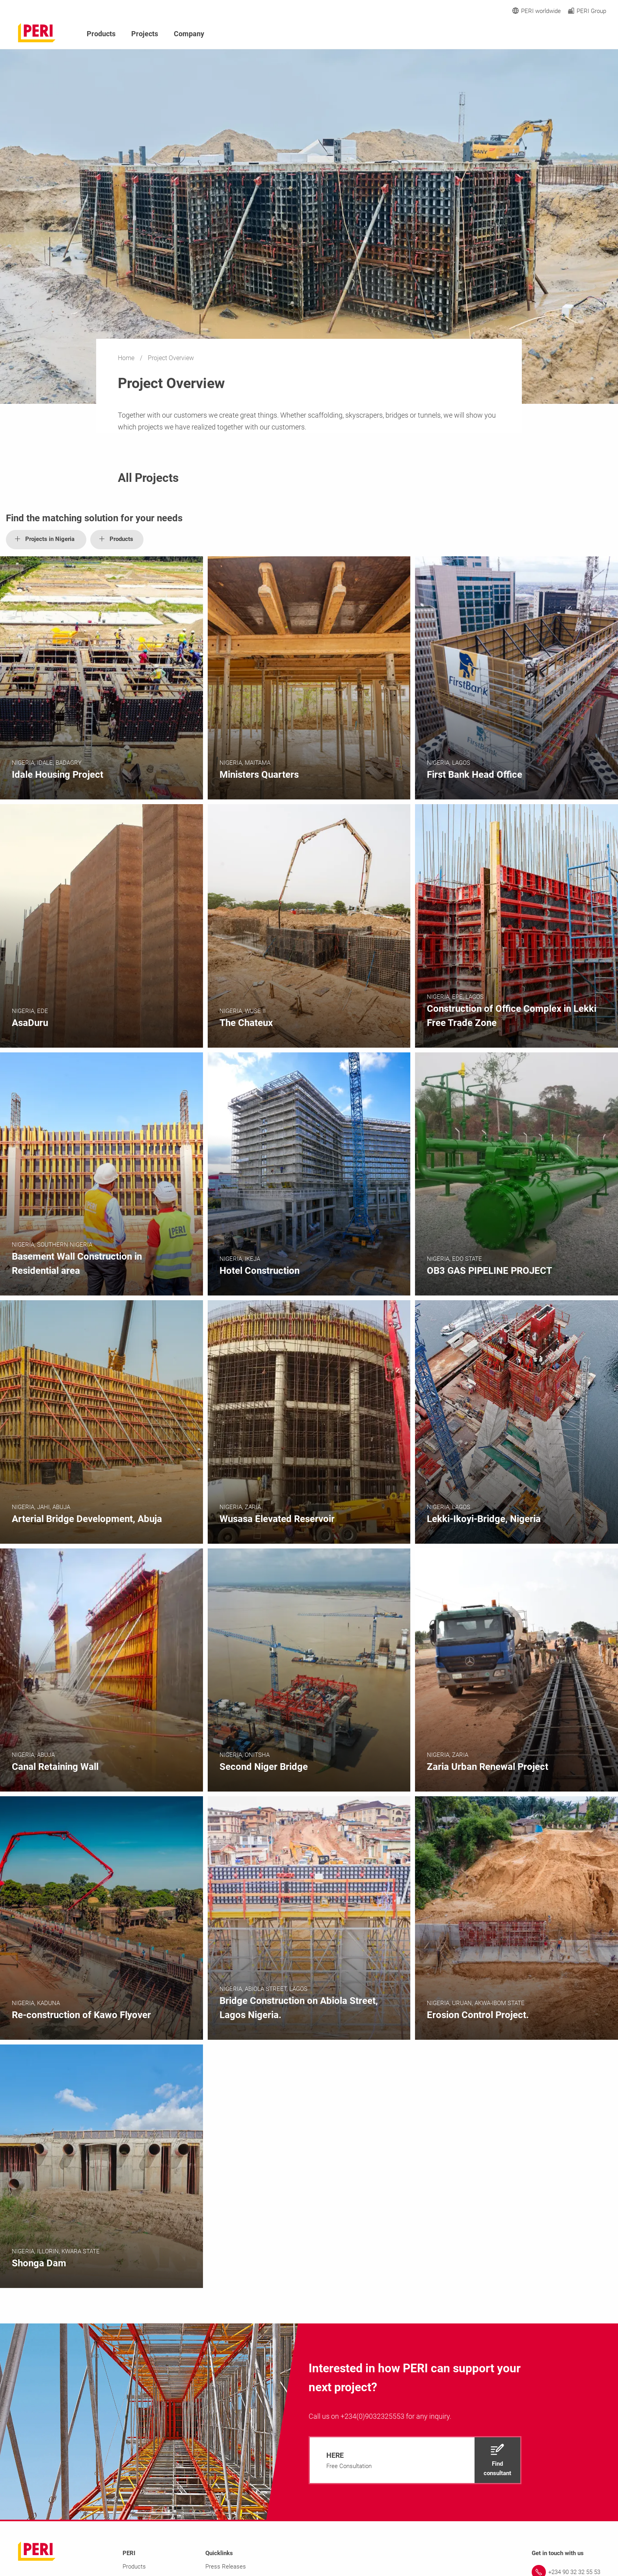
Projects (144, 34)
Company (189, 34)
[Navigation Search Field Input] (559, 34)
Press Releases (225, 2566)
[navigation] (415, 2460)
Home (127, 358)
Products (101, 34)
